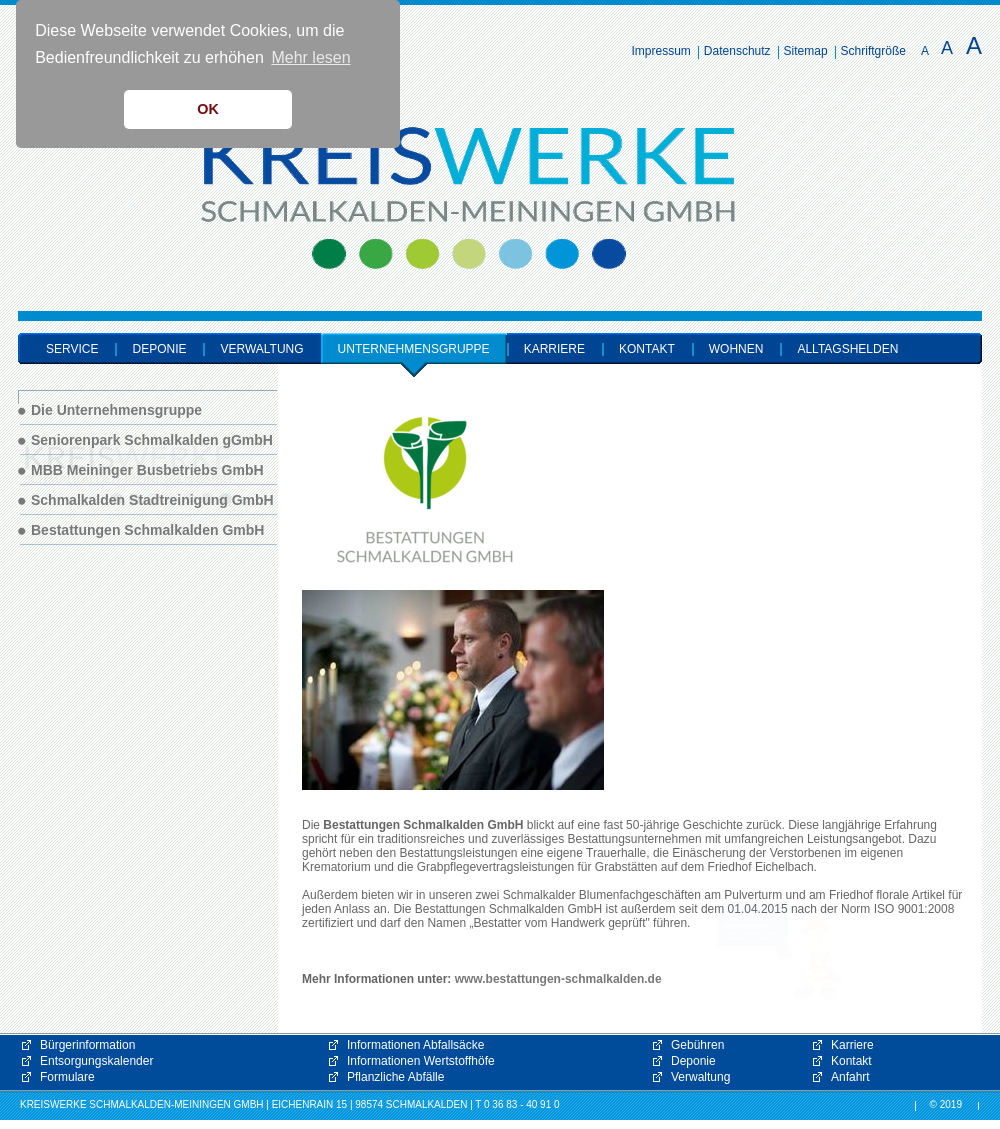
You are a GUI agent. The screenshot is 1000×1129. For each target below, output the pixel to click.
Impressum (661, 51)
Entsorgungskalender (96, 1061)
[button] (780, 951)
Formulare (67, 1077)
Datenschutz (737, 51)
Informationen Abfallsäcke (415, 1045)
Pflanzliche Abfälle (395, 1077)
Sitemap (806, 51)
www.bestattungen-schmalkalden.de (558, 979)
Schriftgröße (873, 51)
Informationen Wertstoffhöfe (421, 1061)
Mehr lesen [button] (310, 57)
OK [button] (208, 109)
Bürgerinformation (87, 1045)
